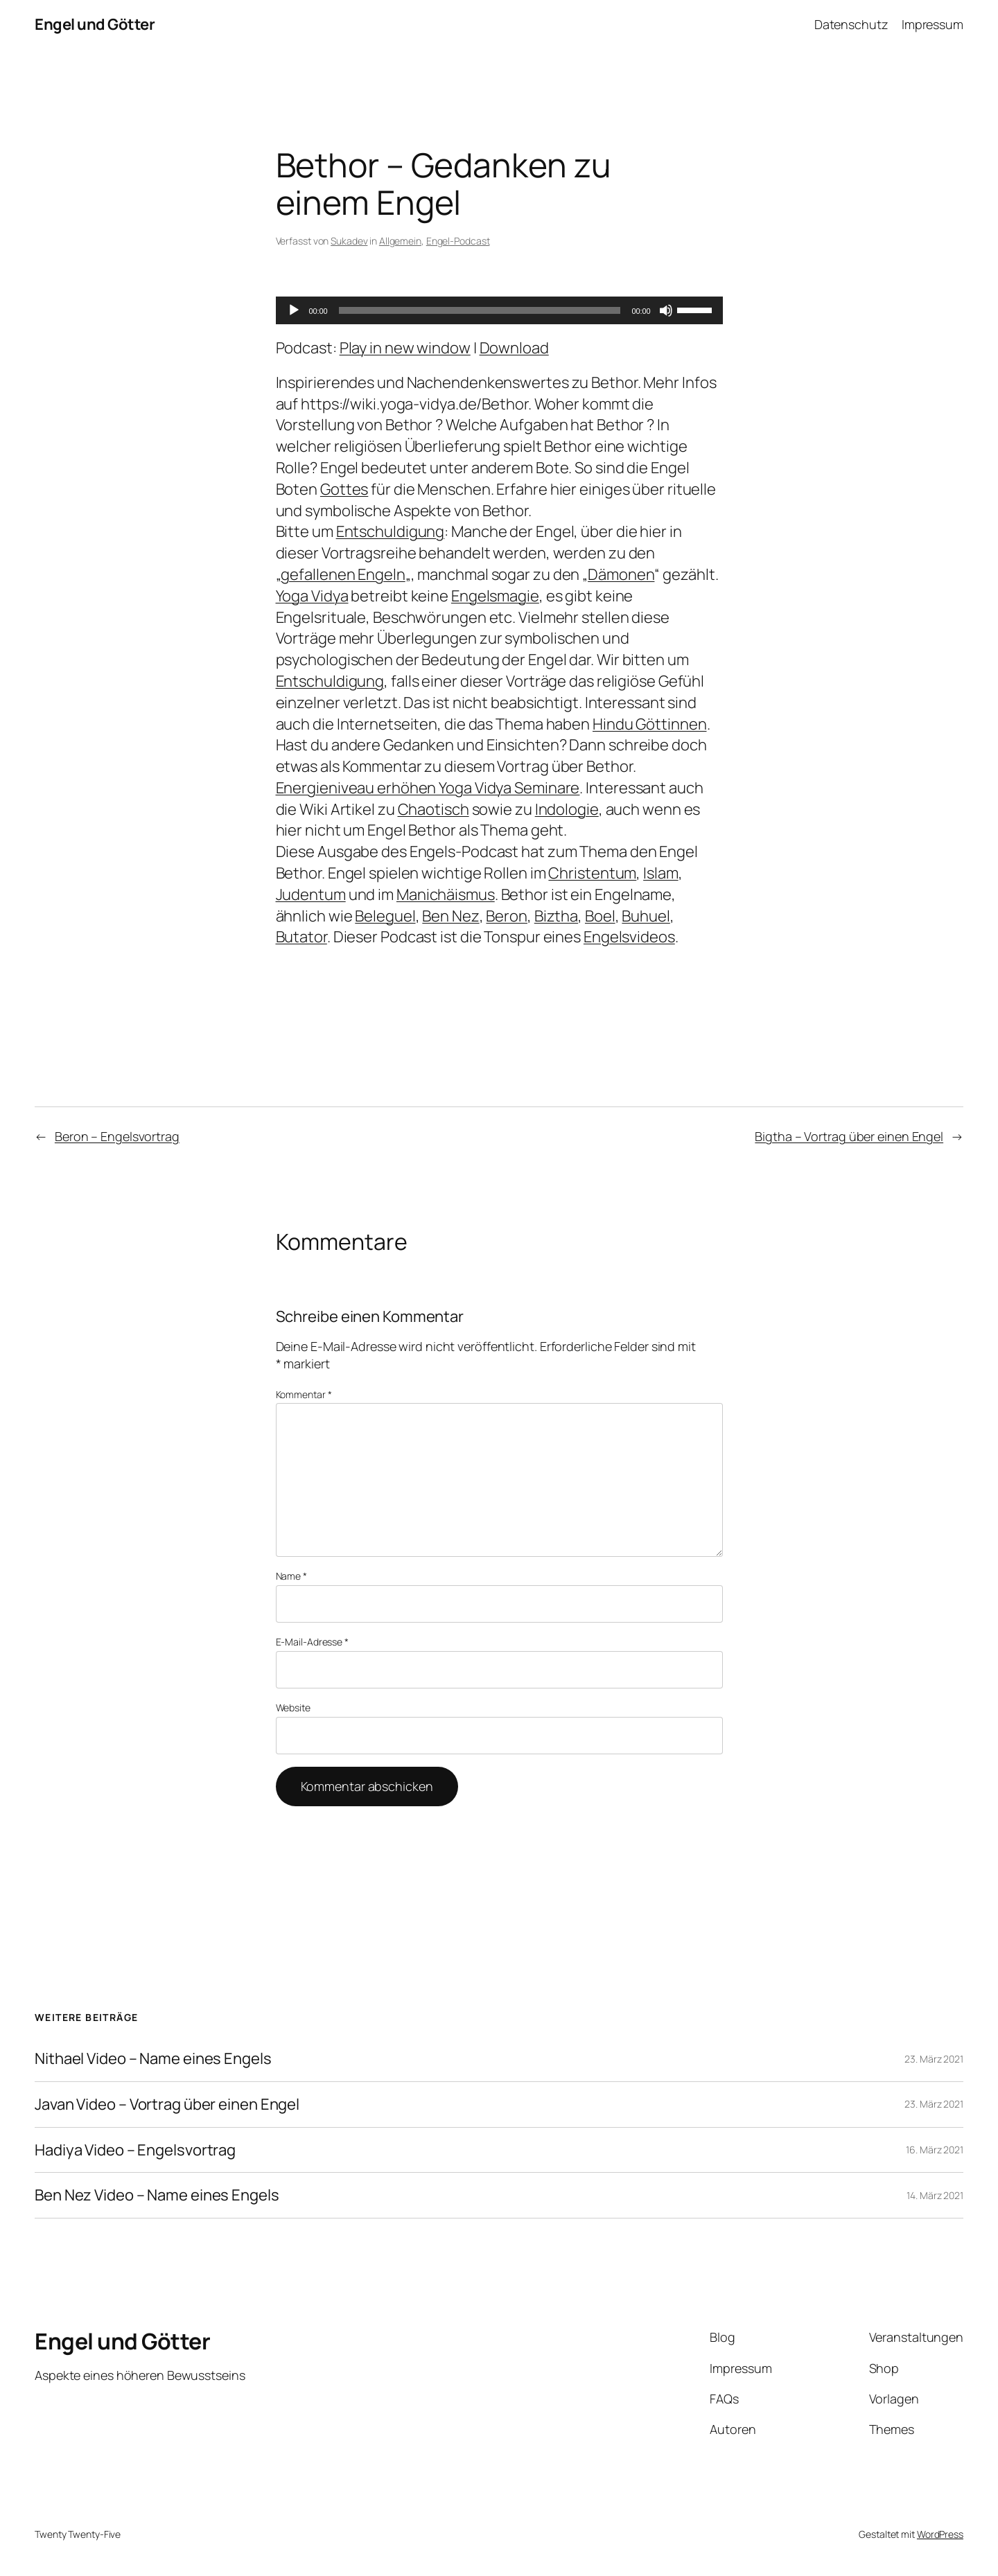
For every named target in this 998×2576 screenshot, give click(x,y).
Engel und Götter (95, 24)
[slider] (480, 310)
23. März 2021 (933, 2058)
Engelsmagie (495, 595)
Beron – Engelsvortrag (117, 1136)
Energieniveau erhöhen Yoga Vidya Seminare (428, 787)
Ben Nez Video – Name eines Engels (157, 2195)
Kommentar (304, 1394)
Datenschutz (851, 24)
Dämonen (621, 574)
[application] (499, 310)
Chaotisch (433, 809)
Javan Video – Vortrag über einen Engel (167, 2104)
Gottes (344, 489)
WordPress (940, 2534)
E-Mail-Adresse (312, 1641)
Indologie (567, 809)
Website (293, 1707)
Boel (600, 916)
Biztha (556, 916)
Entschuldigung (390, 531)
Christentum (592, 873)
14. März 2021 (935, 2195)
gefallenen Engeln (343, 574)
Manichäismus (445, 894)
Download (514, 347)
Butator (301, 936)
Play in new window (405, 347)
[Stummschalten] (666, 310)
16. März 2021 (934, 2149)
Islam (661, 873)
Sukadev (349, 240)
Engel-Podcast (458, 240)
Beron (506, 916)
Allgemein (400, 240)
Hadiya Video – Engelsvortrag (135, 2150)
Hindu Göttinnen (650, 724)
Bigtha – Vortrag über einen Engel (849, 1136)
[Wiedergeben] (294, 310)
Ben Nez (450, 916)
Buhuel (645, 916)
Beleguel (385, 916)
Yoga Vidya (312, 595)
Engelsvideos (629, 936)
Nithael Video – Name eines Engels (153, 2058)
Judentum (311, 894)
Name (291, 1575)
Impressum (932, 24)
